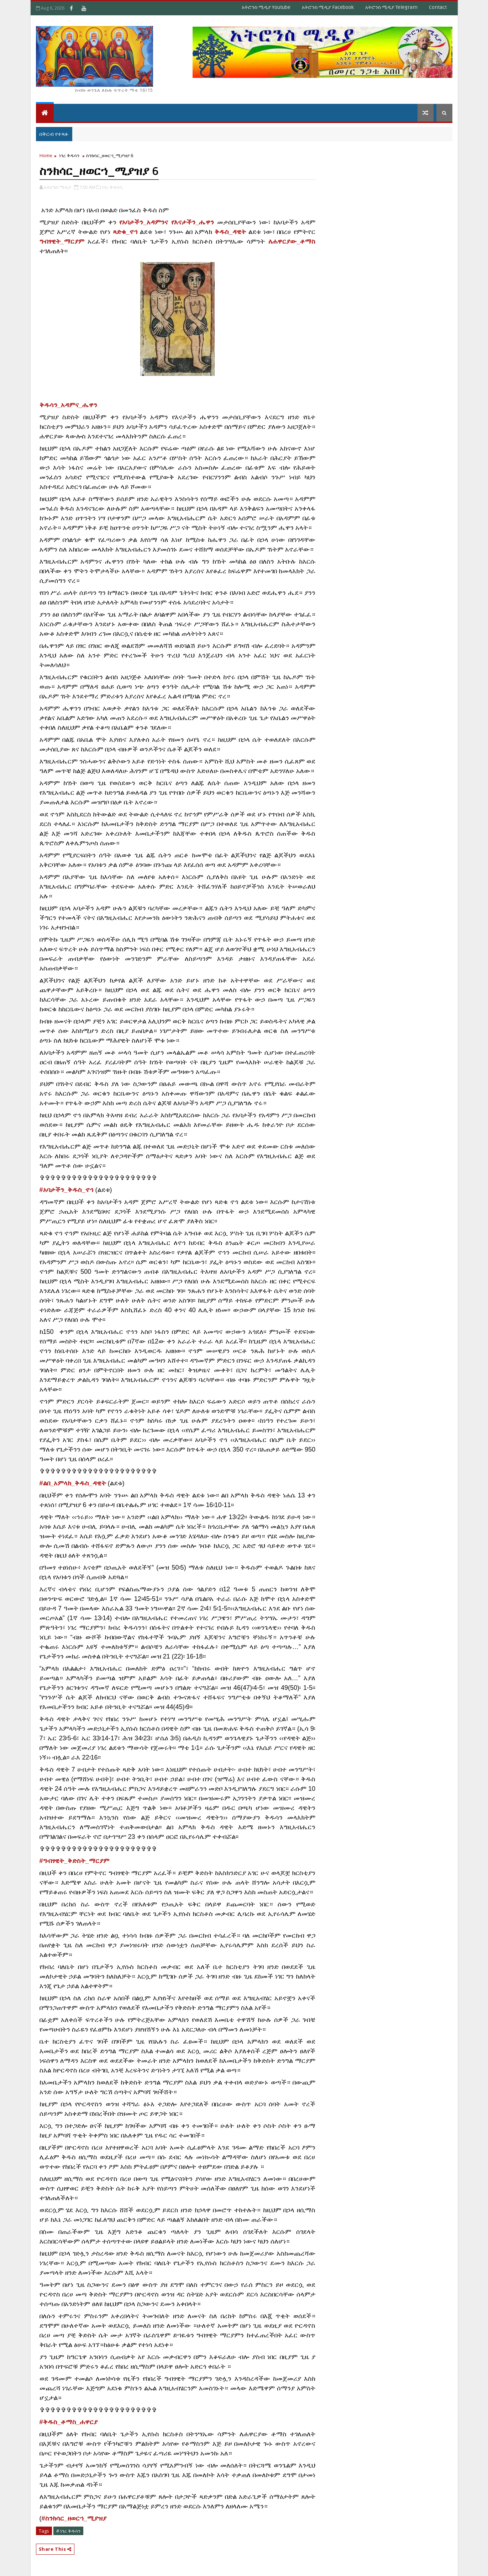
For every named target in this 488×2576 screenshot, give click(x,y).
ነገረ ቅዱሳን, (112, 187)
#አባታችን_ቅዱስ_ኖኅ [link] (67, 1189)
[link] (68, 405)
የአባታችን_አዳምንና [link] (143, 222)
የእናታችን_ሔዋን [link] (192, 222)
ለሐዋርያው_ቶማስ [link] (291, 241)
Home (46, 155)
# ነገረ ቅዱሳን (68, 2531)
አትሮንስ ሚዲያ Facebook (328, 7)
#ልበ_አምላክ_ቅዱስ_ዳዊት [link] (73, 1483)
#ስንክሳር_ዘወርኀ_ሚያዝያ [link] (74, 2518)
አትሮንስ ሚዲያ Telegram (391, 7)
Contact (438, 7)
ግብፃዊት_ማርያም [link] (62, 241)
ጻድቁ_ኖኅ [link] (125, 231)
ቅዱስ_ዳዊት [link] (230, 231)
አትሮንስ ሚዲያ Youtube (266, 7)
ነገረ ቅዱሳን (69, 155)
